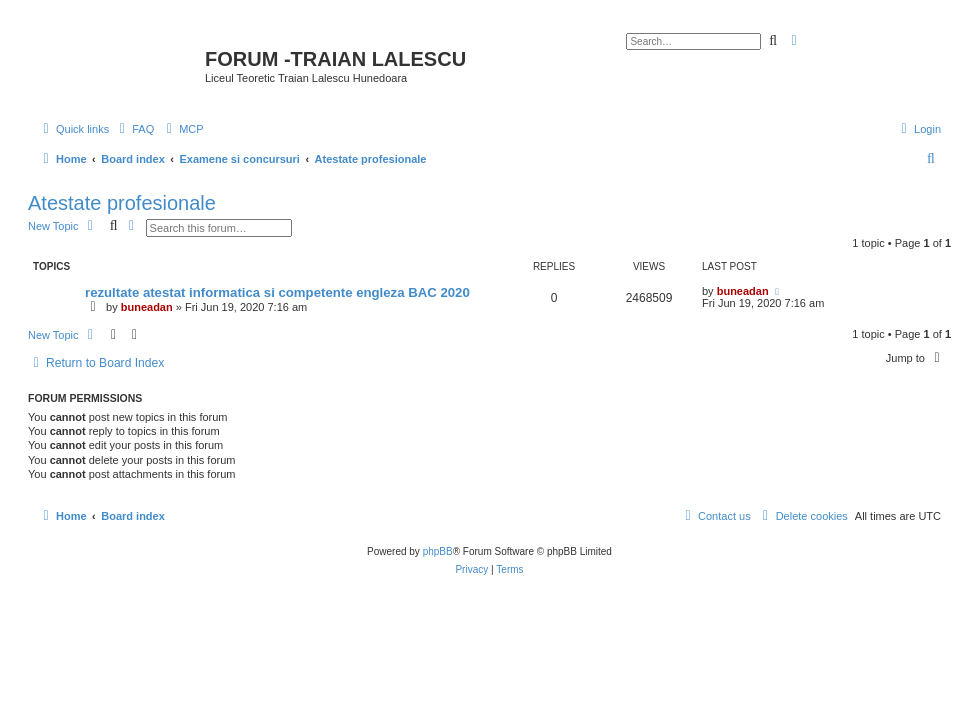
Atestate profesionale (122, 203)
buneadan (147, 307)
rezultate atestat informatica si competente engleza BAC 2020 (277, 292)
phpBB (438, 551)
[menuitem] (134, 129)
